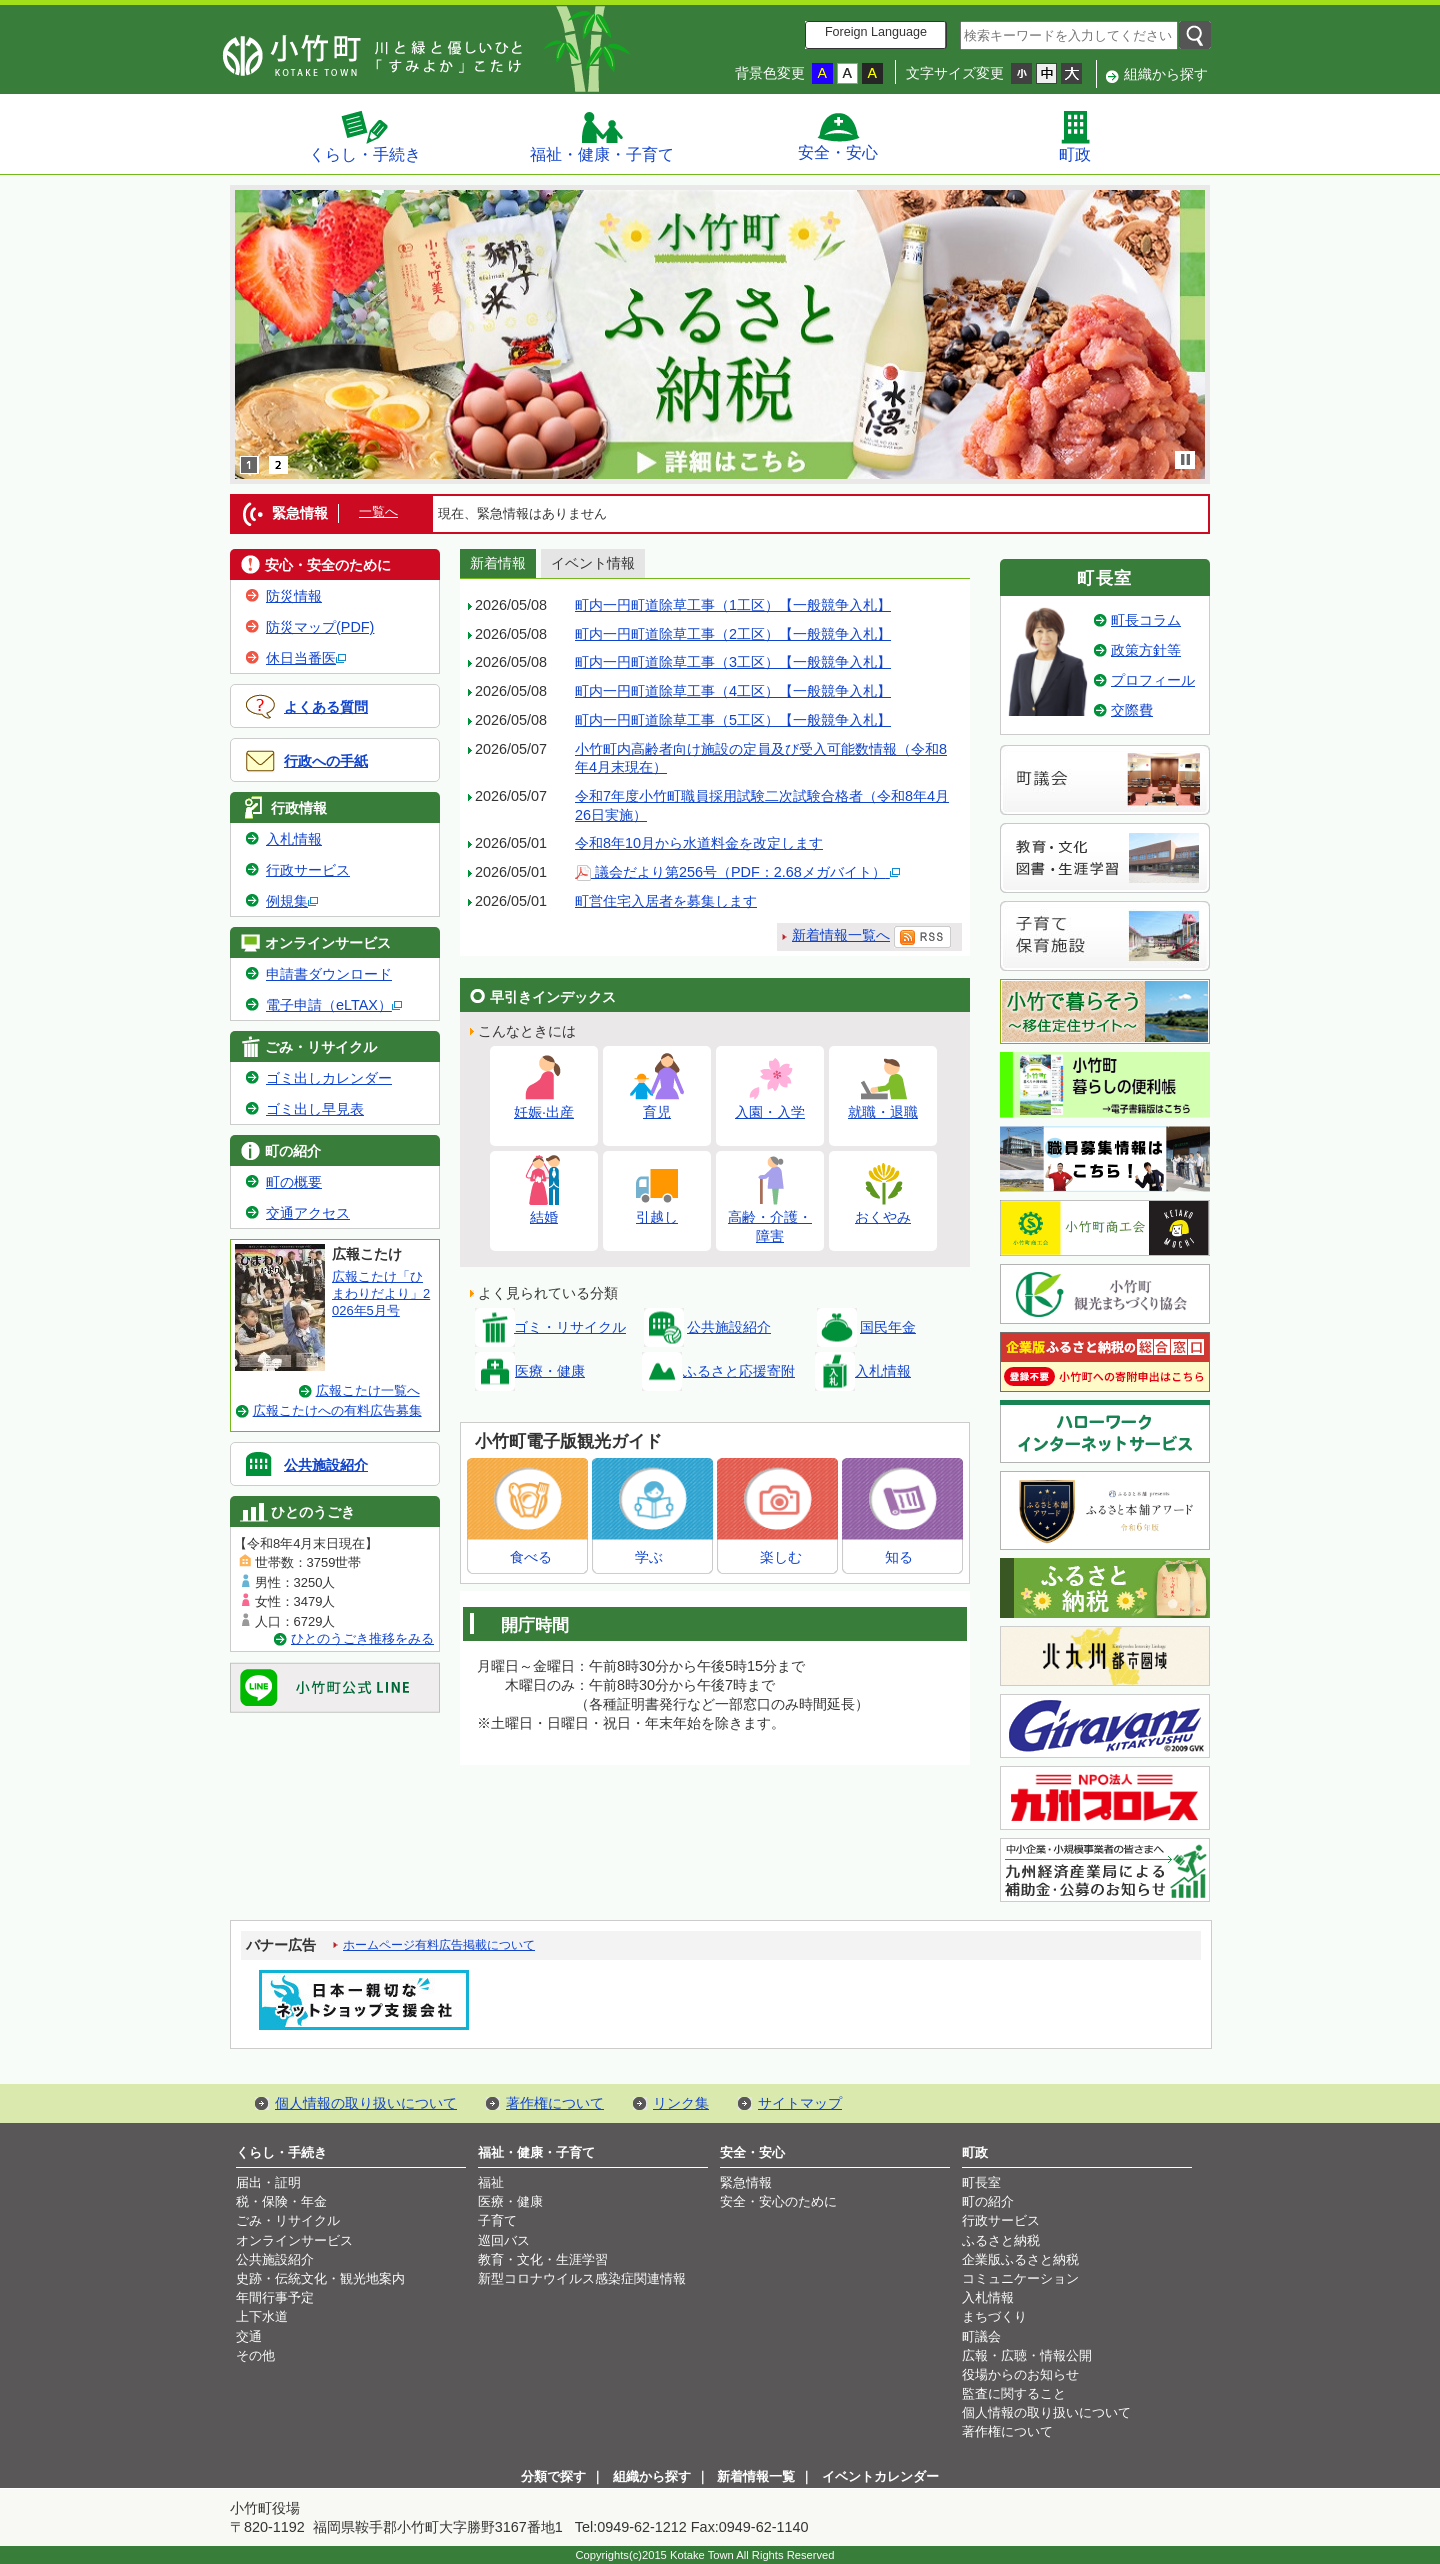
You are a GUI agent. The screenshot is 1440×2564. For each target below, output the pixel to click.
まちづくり (994, 2316)
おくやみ (883, 1208)
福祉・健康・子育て (602, 136)
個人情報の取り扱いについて (366, 2103)
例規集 (292, 901)
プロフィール (1153, 680)
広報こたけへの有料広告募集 (337, 1410)
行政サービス (308, 870)
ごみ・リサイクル (288, 2220)
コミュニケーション (1020, 2278)
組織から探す (1166, 74)
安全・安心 (838, 136)
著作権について (555, 2103)
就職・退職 (883, 1103)
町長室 (981, 2182)
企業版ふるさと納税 (1020, 2259)
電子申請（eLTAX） (334, 1005)
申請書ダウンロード (329, 974)
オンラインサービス (294, 2240)
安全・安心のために (778, 2201)
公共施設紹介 (326, 1465)
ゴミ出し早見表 (315, 1109)
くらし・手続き (365, 136)
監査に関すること (1014, 2393)
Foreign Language (876, 32)
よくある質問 (326, 707)
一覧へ (378, 511)
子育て (497, 2220)
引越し (657, 1208)
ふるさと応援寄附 (739, 1371)
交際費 (1132, 710)
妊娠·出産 (544, 1103)
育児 (657, 1103)
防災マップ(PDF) (320, 627)
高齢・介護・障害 (770, 1218)
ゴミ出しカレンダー (329, 1078)
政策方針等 (1146, 650)
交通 (249, 2336)
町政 (1075, 136)
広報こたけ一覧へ (368, 1390)
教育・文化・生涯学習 (543, 2259)
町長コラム (1146, 620)
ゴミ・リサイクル (570, 1327)
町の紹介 (988, 2201)
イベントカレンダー (880, 2476)
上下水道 (262, 2316)
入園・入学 (770, 1103)
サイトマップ (800, 2103)
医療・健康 (550, 1371)
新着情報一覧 (756, 2476)
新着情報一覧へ (841, 935)
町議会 (981, 2336)
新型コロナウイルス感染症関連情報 (582, 2278)
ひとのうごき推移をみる (362, 1638)
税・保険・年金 (281, 2201)
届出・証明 (268, 2182)
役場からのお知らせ (1020, 2374)
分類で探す (553, 2476)
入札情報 (294, 839)
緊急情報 (746, 2182)
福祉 (491, 2182)
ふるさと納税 (1001, 2240)
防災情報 (294, 596)
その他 (255, 2355)
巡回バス (504, 2240)
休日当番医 (306, 658)
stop (1186, 459)
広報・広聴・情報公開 (1027, 2355)
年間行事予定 (275, 2297)
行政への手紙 (326, 761)
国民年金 (888, 1327)
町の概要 (294, 1182)
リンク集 (681, 2103)
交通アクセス (308, 1213)
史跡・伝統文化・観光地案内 (320, 2278)
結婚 (544, 1208)
